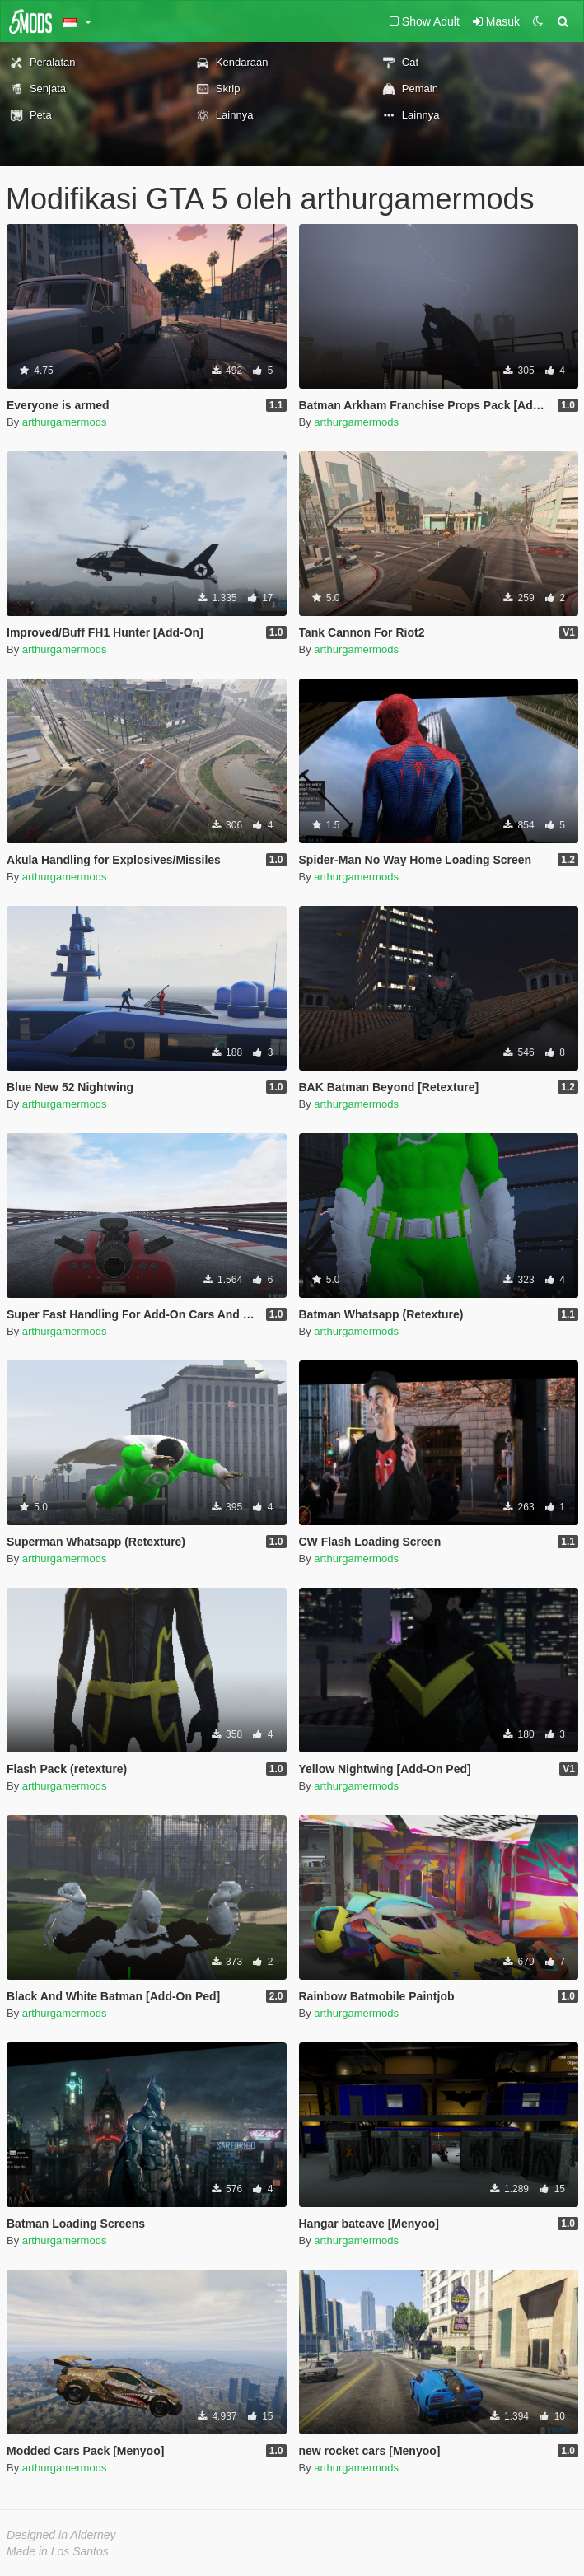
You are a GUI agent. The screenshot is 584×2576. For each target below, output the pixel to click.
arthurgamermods (64, 422)
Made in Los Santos (58, 2551)
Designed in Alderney (61, 2534)
